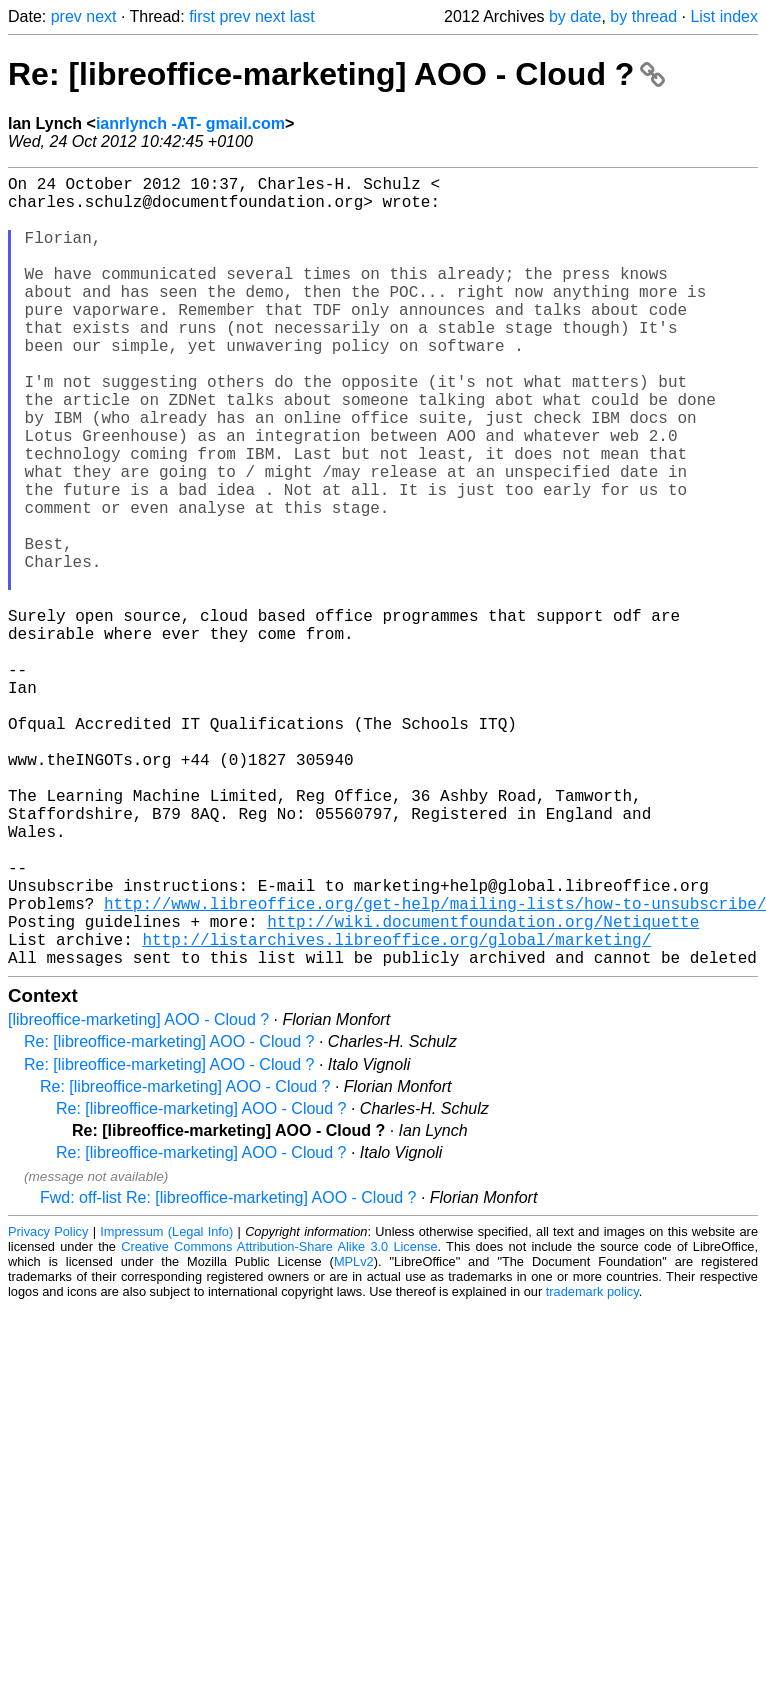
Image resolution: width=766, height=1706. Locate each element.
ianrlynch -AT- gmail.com (190, 123)
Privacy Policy (48, 1407)
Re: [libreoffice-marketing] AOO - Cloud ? (336, 74)
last (302, 16)
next (101, 16)
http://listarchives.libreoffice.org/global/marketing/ (396, 1111)
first (202, 16)
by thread (643, 16)
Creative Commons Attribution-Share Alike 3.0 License (279, 1422)
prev (66, 16)
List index (724, 16)
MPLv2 (354, 1437)
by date (575, 16)
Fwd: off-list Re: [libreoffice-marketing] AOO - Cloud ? (228, 1373)
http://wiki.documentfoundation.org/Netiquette (483, 1089)
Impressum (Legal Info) (166, 1407)
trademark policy (592, 1467)
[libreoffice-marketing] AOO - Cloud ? (138, 1195)
